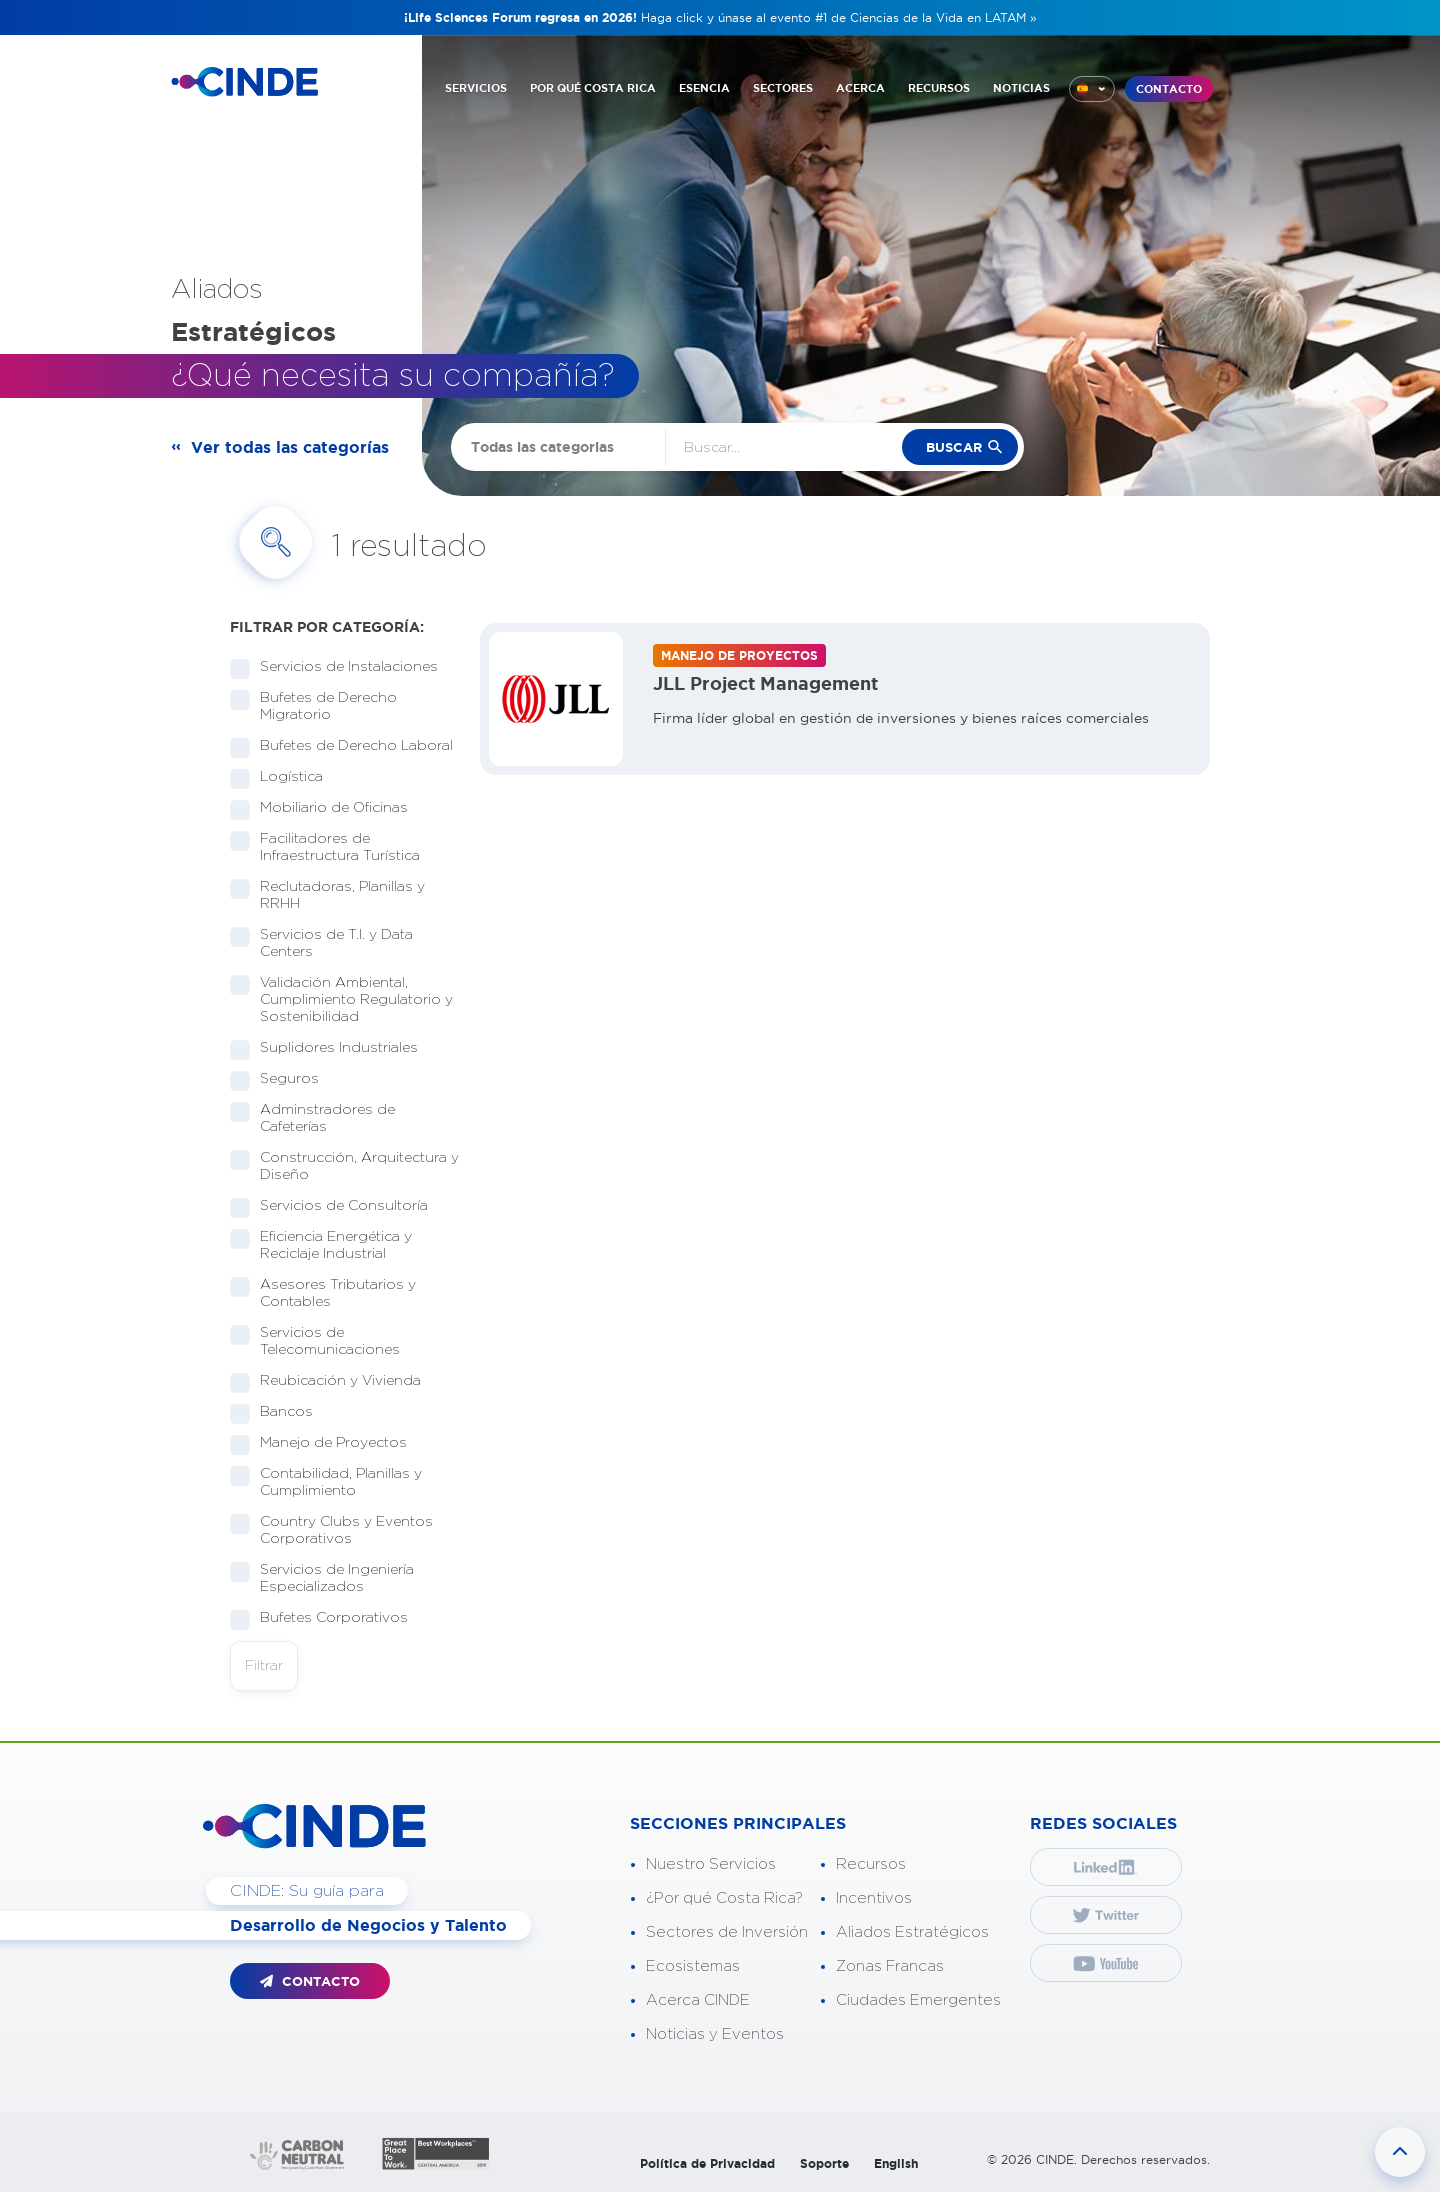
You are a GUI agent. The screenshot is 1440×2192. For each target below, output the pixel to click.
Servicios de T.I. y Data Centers (321, 943)
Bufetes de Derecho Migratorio (313, 706)
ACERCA (860, 88)
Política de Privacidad (707, 2163)
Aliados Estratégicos (912, 1932)
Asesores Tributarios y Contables (323, 1293)
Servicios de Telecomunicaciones (323, 1341)
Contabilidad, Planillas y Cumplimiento (326, 1482)
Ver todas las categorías (290, 447)
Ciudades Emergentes (918, 2000)
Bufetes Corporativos (327, 1618)
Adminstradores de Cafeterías (312, 1118)
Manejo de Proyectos (327, 1443)
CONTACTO (1169, 89)
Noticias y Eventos (715, 2034)
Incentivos (874, 1898)
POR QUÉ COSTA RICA (593, 88)
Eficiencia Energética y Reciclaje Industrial (321, 1245)
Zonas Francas (890, 1966)
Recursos (871, 1864)
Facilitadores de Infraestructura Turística (333, 847)
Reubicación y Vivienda (334, 1381)
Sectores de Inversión (727, 1932)
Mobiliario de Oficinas (327, 808)
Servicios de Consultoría (337, 1206)
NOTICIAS (1021, 88)
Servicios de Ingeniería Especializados (322, 1578)
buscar (954, 447)
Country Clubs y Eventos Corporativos (331, 1530)
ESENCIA (704, 88)
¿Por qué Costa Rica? (724, 1898)
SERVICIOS (476, 88)
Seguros (283, 1079)
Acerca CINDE (698, 2000)
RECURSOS (939, 88)
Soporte (824, 2163)
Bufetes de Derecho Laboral (345, 746)
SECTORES (783, 88)
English (896, 2163)
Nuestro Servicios (711, 1864)
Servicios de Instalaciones (342, 667)
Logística (285, 777)
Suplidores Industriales (332, 1048)
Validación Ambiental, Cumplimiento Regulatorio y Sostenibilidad (341, 1000)
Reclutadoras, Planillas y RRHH (327, 895)
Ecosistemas (693, 1966)
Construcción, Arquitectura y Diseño (344, 1166)
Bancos (280, 1412)
